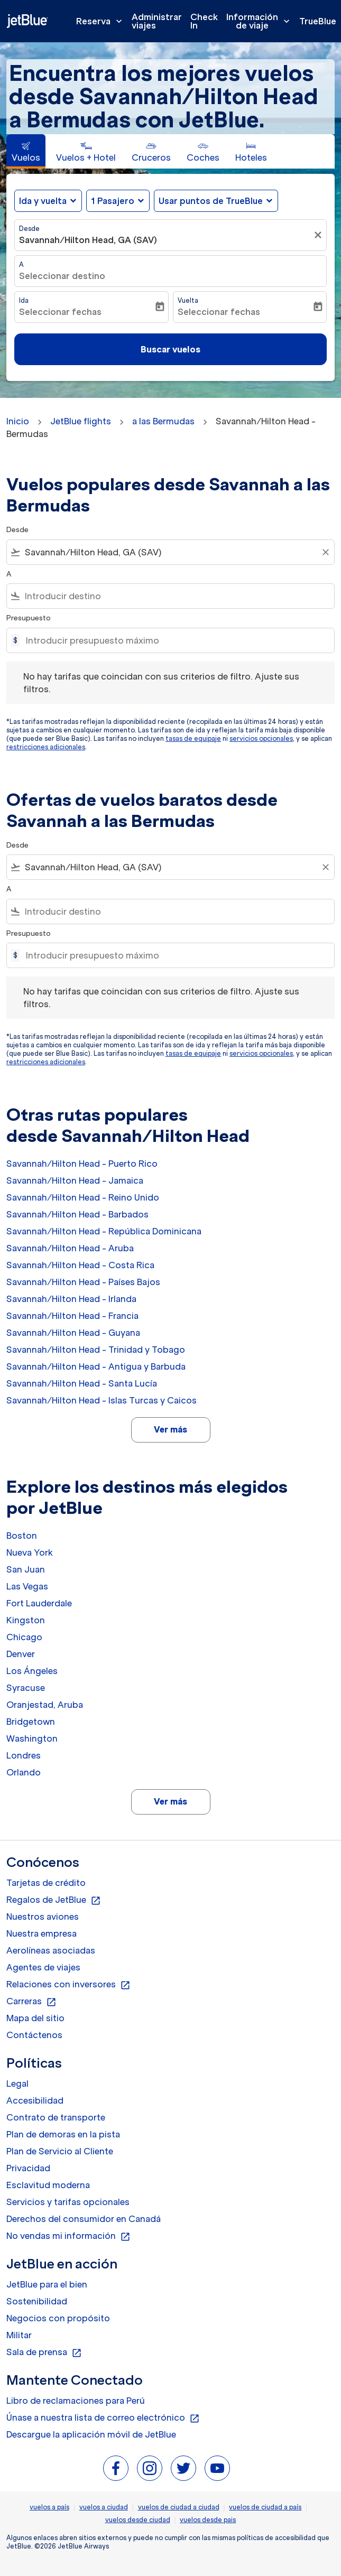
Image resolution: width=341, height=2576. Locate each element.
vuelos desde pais (208, 2520)
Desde (29, 229)
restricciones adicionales (45, 747)
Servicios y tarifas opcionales (68, 2202)
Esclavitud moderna (48, 2185)
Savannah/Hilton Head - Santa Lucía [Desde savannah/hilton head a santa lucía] (81, 1383)
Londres (23, 1755)
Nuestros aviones (42, 1916)
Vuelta (188, 300)
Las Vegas (27, 1586)
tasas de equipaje (193, 738)
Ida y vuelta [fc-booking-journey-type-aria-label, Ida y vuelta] (43, 201)
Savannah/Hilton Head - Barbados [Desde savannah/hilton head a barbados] (77, 1214)
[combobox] (170, 552)
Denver (20, 1654)
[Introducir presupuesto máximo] (175, 640)
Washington (32, 1738)
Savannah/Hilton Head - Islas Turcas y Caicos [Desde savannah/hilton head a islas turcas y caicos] (101, 1400)
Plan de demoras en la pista (63, 2134)
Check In (204, 21)
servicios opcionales (261, 738)
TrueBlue (317, 21)
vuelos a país (49, 2507)
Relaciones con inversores (68, 1985)
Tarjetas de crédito (46, 1882)
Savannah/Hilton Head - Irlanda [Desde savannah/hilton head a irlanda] (71, 1299)
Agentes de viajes (43, 1967)
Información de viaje (260, 21)
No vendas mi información (68, 2236)
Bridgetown (30, 1721)
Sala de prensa (44, 2352)
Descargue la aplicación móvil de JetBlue (91, 2434)
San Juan (25, 1569)
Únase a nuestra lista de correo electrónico (103, 2418)
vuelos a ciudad (103, 2507)
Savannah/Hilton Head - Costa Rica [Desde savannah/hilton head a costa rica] (80, 1265)
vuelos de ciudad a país (265, 2507)
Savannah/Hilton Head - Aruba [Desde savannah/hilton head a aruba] (70, 1248)
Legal (17, 2083)
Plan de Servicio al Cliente (59, 2151)
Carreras (31, 2001)
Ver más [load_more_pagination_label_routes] (170, 1429)
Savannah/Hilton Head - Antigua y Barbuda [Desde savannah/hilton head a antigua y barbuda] (96, 1366)
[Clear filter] (325, 552)
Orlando (23, 1772)
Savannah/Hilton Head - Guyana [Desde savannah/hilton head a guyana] (73, 1332)
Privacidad (28, 2168)
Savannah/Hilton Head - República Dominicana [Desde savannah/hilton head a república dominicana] (103, 1231)
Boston (21, 1535)
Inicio (17, 421)
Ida (24, 300)
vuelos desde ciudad (137, 2520)
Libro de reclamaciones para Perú (75, 2400)
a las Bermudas (163, 421)
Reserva (101, 21)
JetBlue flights (80, 421)
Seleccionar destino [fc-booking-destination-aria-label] (62, 276)
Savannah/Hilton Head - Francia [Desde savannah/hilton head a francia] (72, 1315)
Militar (19, 2335)
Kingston (25, 1620)
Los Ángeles (32, 1671)
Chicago (24, 1637)
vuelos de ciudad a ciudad (178, 2507)
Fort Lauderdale (39, 1603)
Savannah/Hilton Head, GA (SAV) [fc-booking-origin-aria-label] (88, 240)
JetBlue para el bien (46, 2284)
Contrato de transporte (55, 2117)
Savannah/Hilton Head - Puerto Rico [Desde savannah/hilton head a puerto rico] (82, 1163)
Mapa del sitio (35, 2018)
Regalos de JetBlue (53, 1900)
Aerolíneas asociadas (50, 1950)
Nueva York (29, 1552)
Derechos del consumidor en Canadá (83, 2219)
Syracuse (25, 1687)
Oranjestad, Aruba (44, 1704)
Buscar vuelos (170, 349)
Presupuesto (28, 617)
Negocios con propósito (58, 2318)
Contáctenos (34, 2035)
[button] (118, 201)
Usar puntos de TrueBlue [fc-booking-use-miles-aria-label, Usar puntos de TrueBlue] (211, 201)
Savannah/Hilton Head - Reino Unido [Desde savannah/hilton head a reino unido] (82, 1197)
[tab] (25, 151)
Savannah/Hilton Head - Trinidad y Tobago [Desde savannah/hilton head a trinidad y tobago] (95, 1349)
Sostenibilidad (36, 2301)
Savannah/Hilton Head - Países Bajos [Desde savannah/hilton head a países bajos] (83, 1282)
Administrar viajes (157, 21)
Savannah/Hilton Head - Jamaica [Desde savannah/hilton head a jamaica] (74, 1180)
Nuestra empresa (41, 1933)
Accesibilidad (34, 2100)
